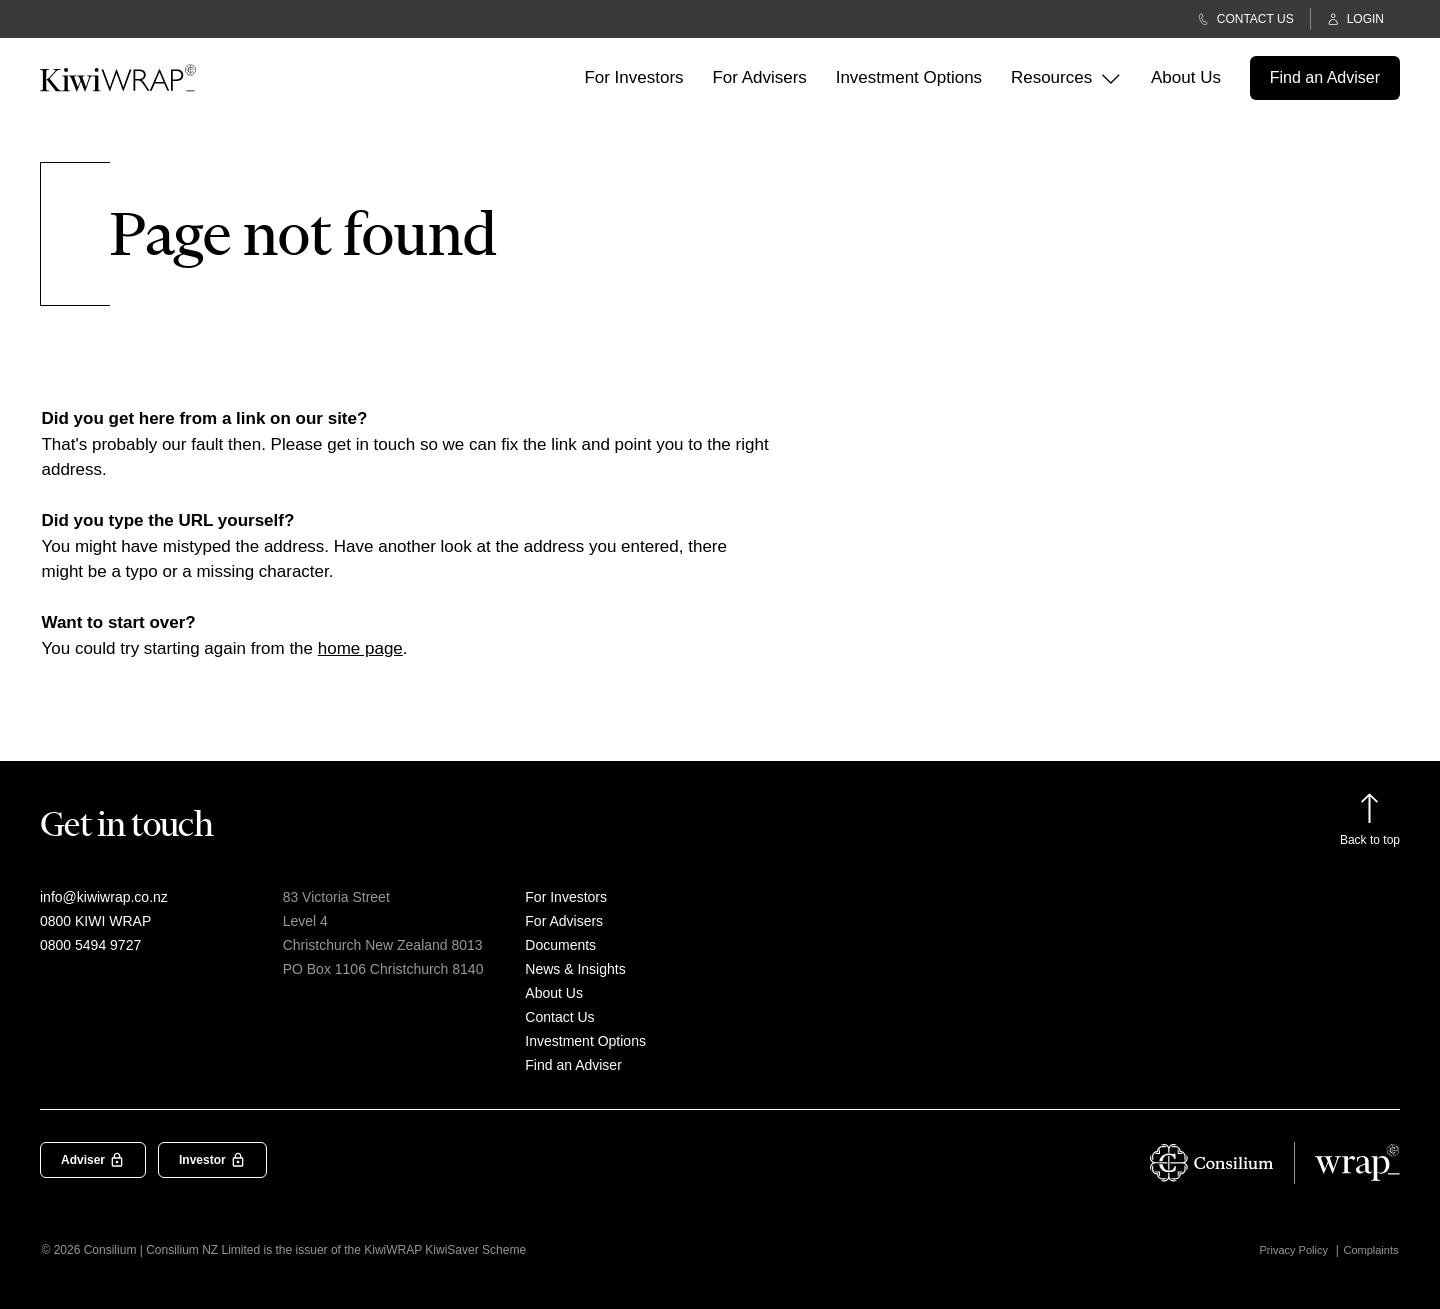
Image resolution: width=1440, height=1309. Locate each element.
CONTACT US (1245, 19)
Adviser (93, 1160)
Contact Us (559, 1017)
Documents (560, 945)
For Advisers (759, 77)
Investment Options (909, 77)
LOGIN (1355, 19)
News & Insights (575, 969)
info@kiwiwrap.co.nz (104, 897)
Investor (212, 1160)
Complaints (1370, 1250)
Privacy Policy (1294, 1250)
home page (360, 648)
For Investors (633, 77)
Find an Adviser (573, 1065)
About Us (1186, 77)
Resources (1066, 78)
